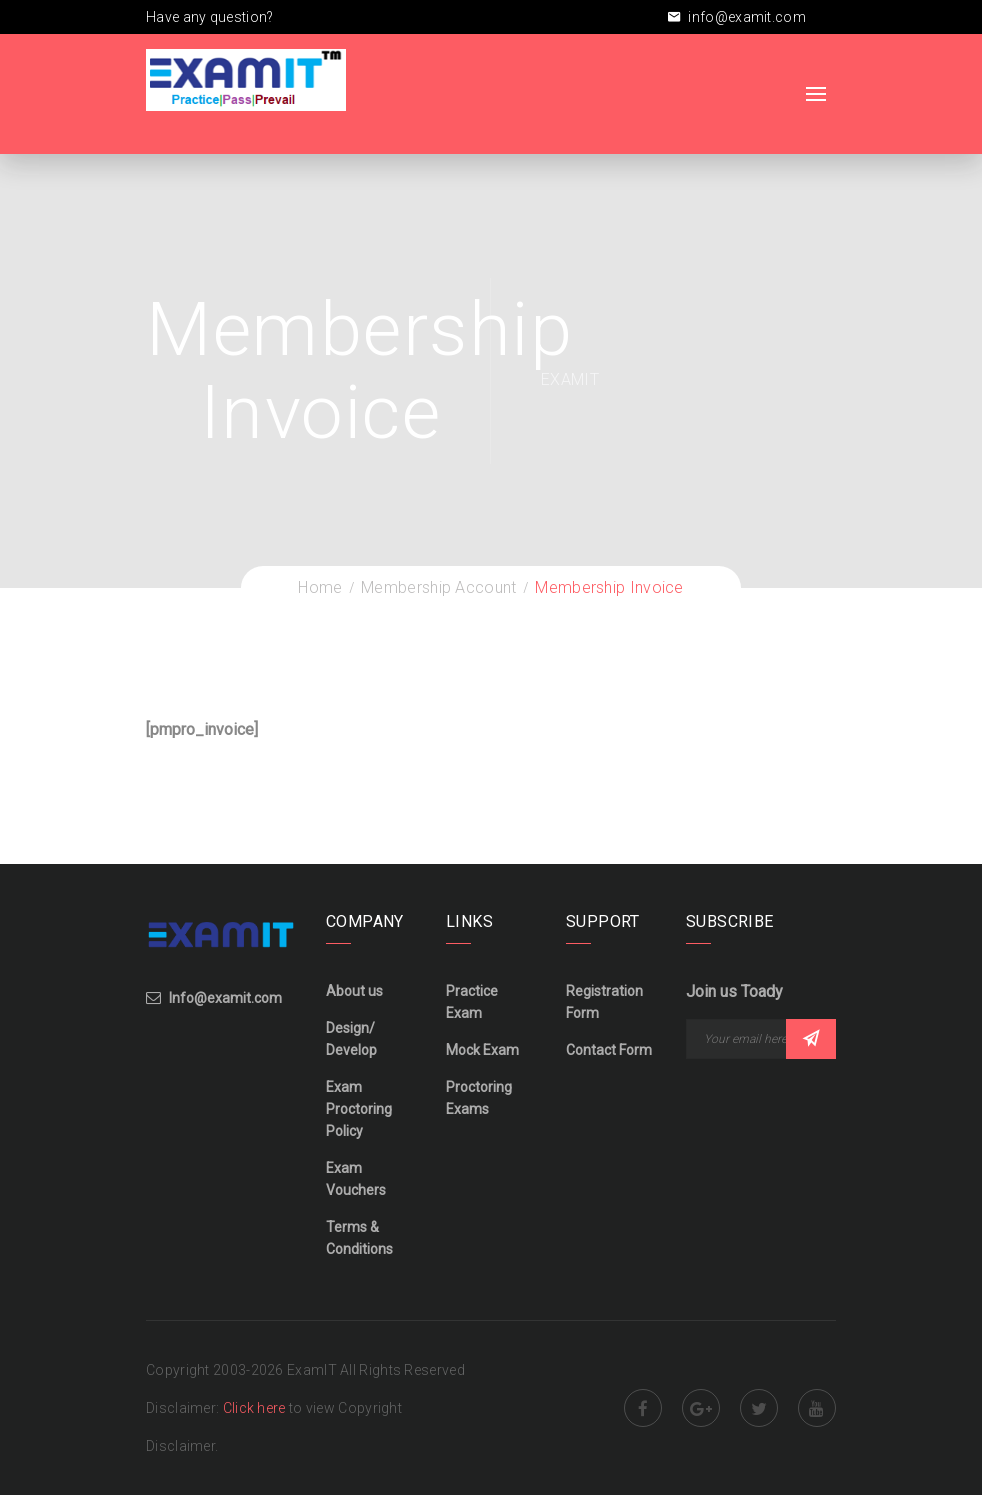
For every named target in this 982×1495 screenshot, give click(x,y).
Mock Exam (482, 1050)
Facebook (643, 1408)
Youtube (817, 1408)
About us (354, 991)
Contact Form (609, 1050)
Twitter (759, 1408)
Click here (256, 1408)
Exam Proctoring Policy (359, 1109)
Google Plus (701, 1408)
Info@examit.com (225, 998)
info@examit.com (737, 17)
